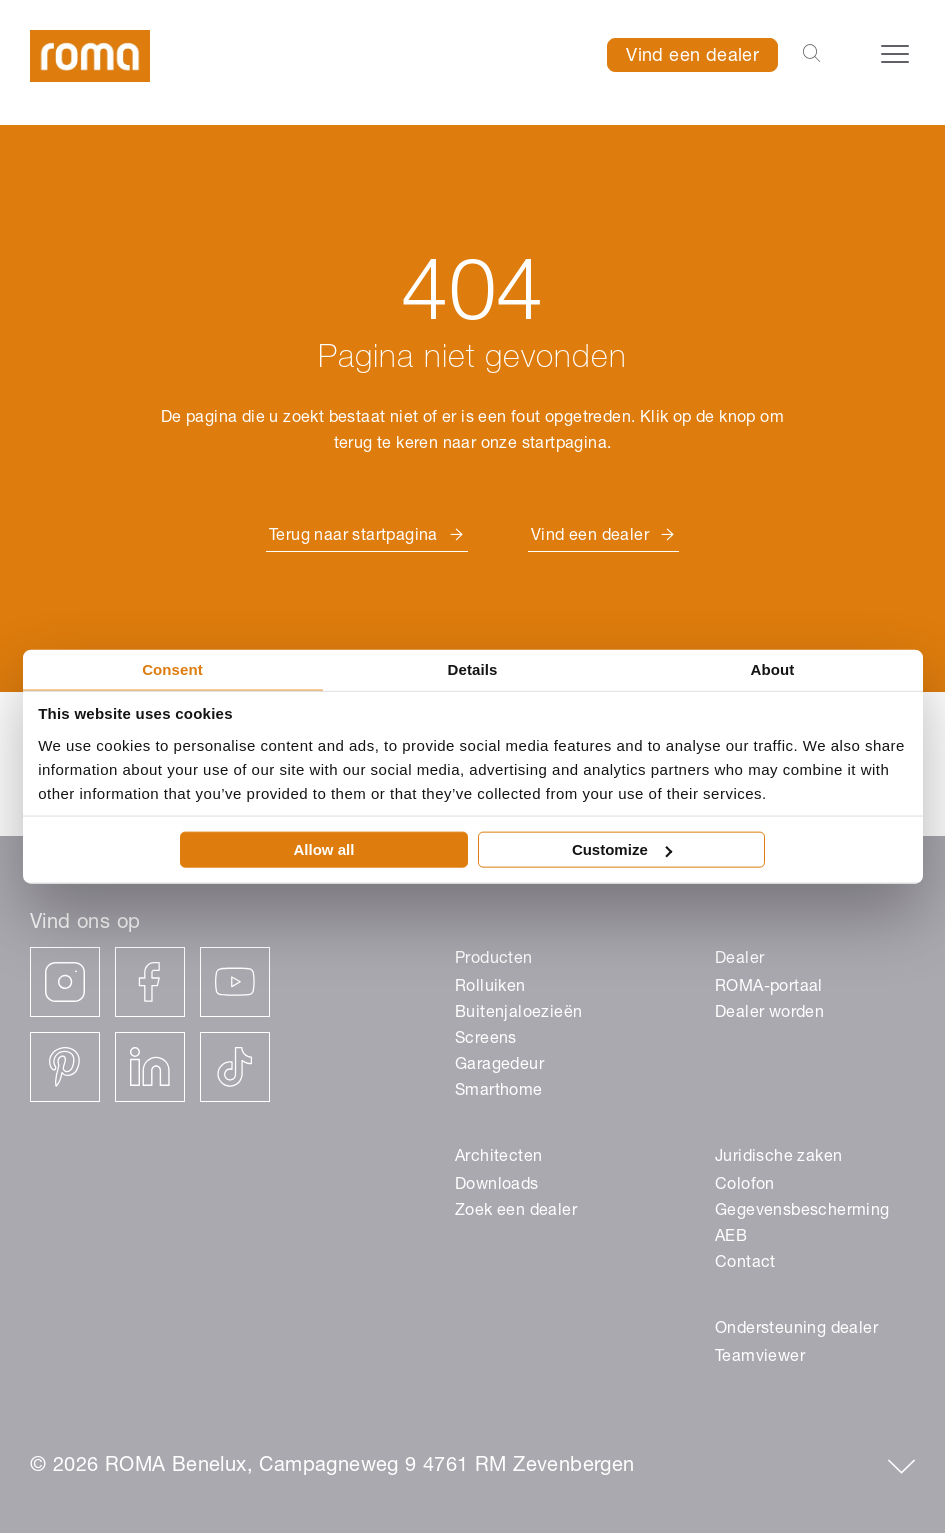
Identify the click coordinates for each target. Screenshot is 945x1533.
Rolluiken (490, 988)
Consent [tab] (172, 668)
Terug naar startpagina (353, 537)
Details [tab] (473, 668)
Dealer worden (769, 1014)
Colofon (745, 1186)
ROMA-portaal (769, 988)
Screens (486, 1040)
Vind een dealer (692, 57)
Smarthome (499, 1092)
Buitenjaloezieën (518, 1014)
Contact (745, 1264)
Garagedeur (499, 1066)
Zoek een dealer (516, 1212)
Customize (622, 849)
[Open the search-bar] (811, 55)
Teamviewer (760, 1358)
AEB (731, 1238)
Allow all (324, 849)
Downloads (497, 1186)
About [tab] (773, 668)
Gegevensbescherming (802, 1212)
